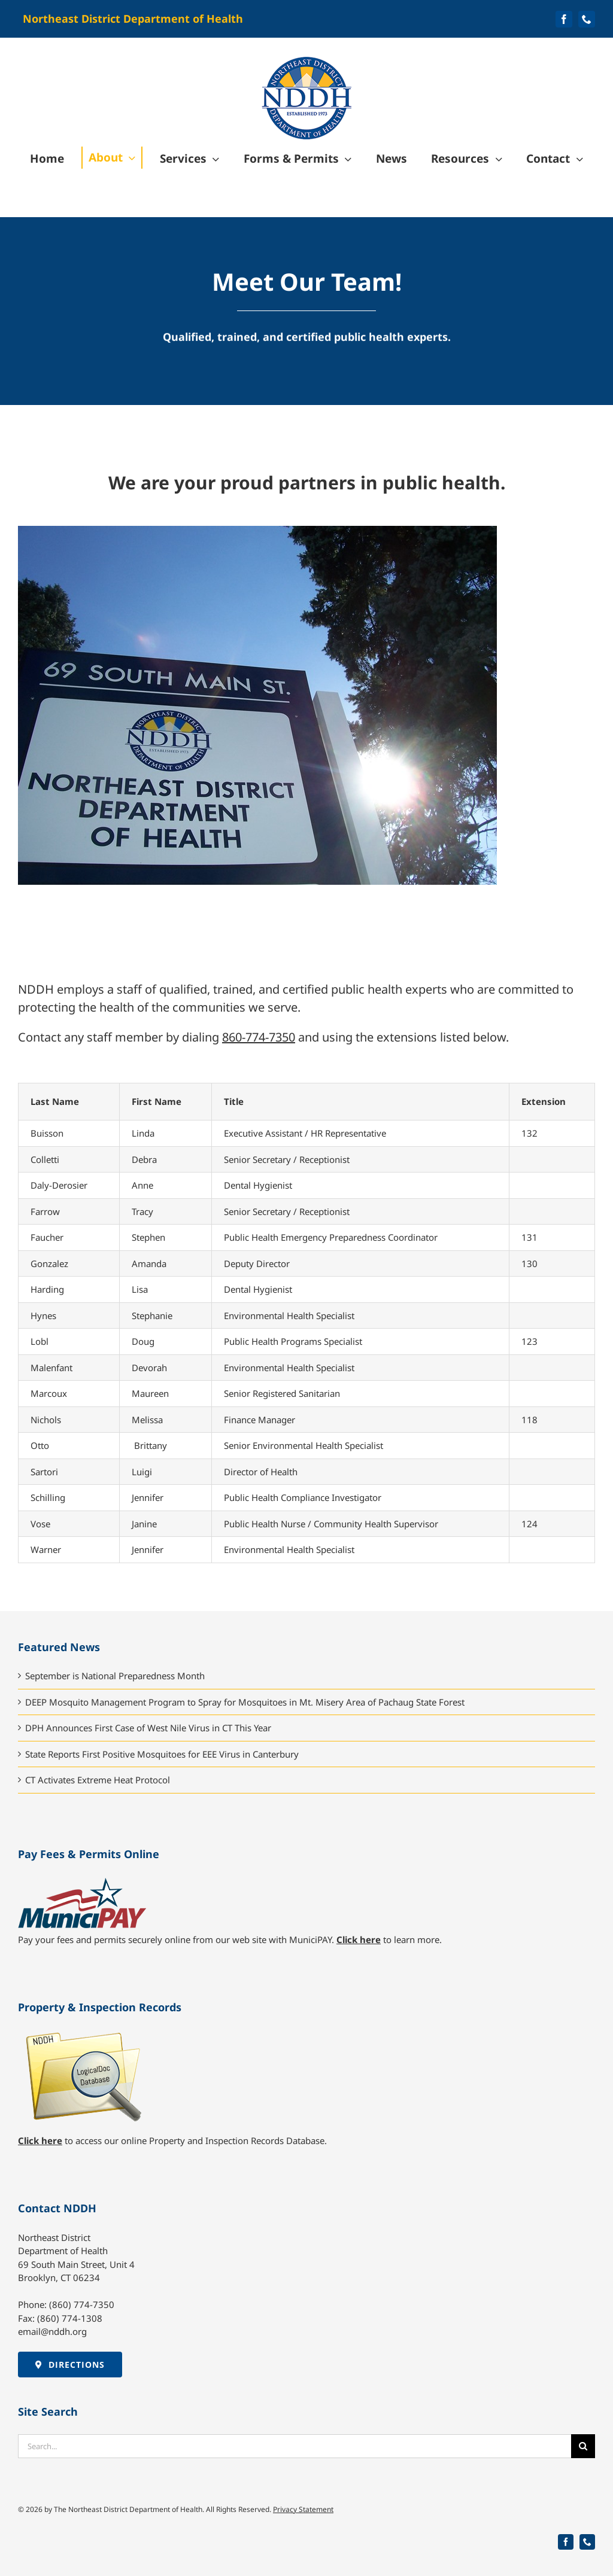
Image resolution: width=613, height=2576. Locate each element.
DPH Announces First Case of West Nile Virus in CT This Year (148, 1728)
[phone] (586, 19)
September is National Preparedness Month (115, 1676)
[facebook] (564, 19)
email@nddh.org (52, 2331)
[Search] (583, 2446)
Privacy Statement (303, 2509)
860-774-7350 (258, 1037)
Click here (358, 1939)
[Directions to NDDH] (70, 2364)
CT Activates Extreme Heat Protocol (97, 1780)
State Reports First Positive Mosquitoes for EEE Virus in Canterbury (162, 1754)
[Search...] (294, 2446)
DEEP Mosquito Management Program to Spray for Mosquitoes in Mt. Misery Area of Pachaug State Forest (245, 1702)
